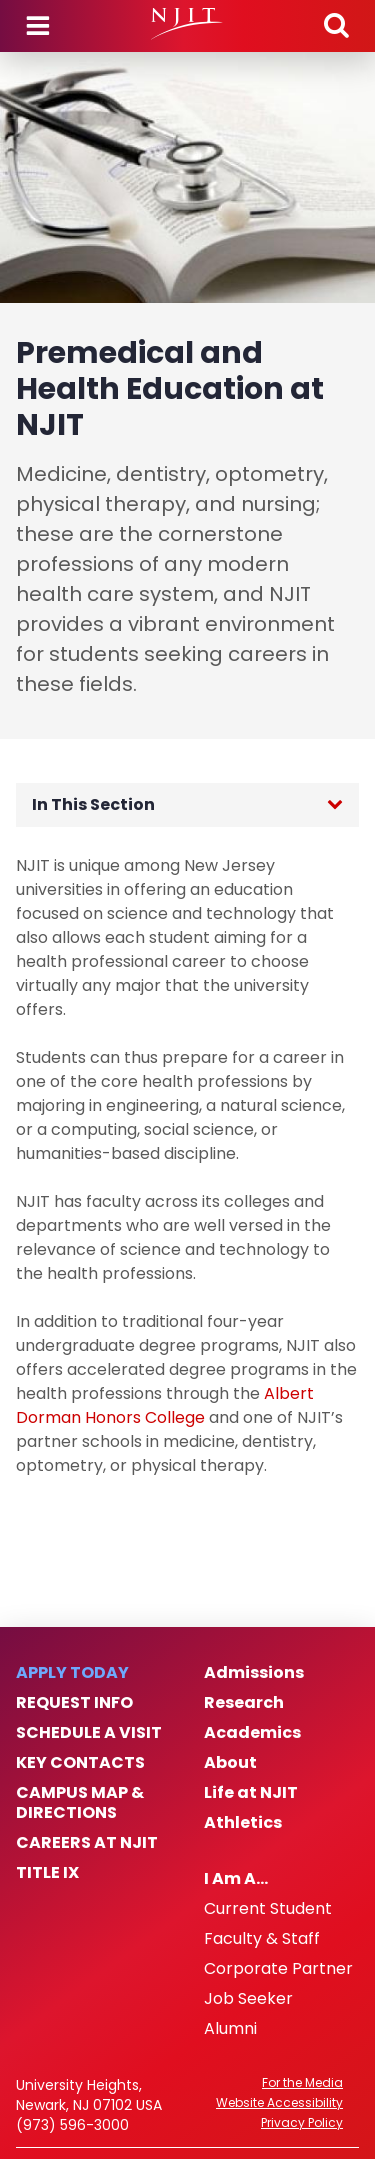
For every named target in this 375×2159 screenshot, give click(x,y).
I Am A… (236, 1879)
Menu (38, 26)
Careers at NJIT (87, 1843)
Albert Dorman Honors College (165, 1405)
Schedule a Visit (89, 1733)
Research (244, 1703)
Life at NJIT (251, 1793)
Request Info (74, 1703)
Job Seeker (248, 1999)
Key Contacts (80, 1763)
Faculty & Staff (262, 1939)
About (230, 1763)
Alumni (230, 2029)
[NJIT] (187, 24)
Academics (252, 1733)
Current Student (268, 1909)
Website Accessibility (279, 2103)
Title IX (47, 1873)
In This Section (93, 804)
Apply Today (72, 1673)
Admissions (254, 1673)
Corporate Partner (278, 1969)
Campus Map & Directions (80, 1803)
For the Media (302, 2083)
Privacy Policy (302, 2123)
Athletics (243, 1823)
